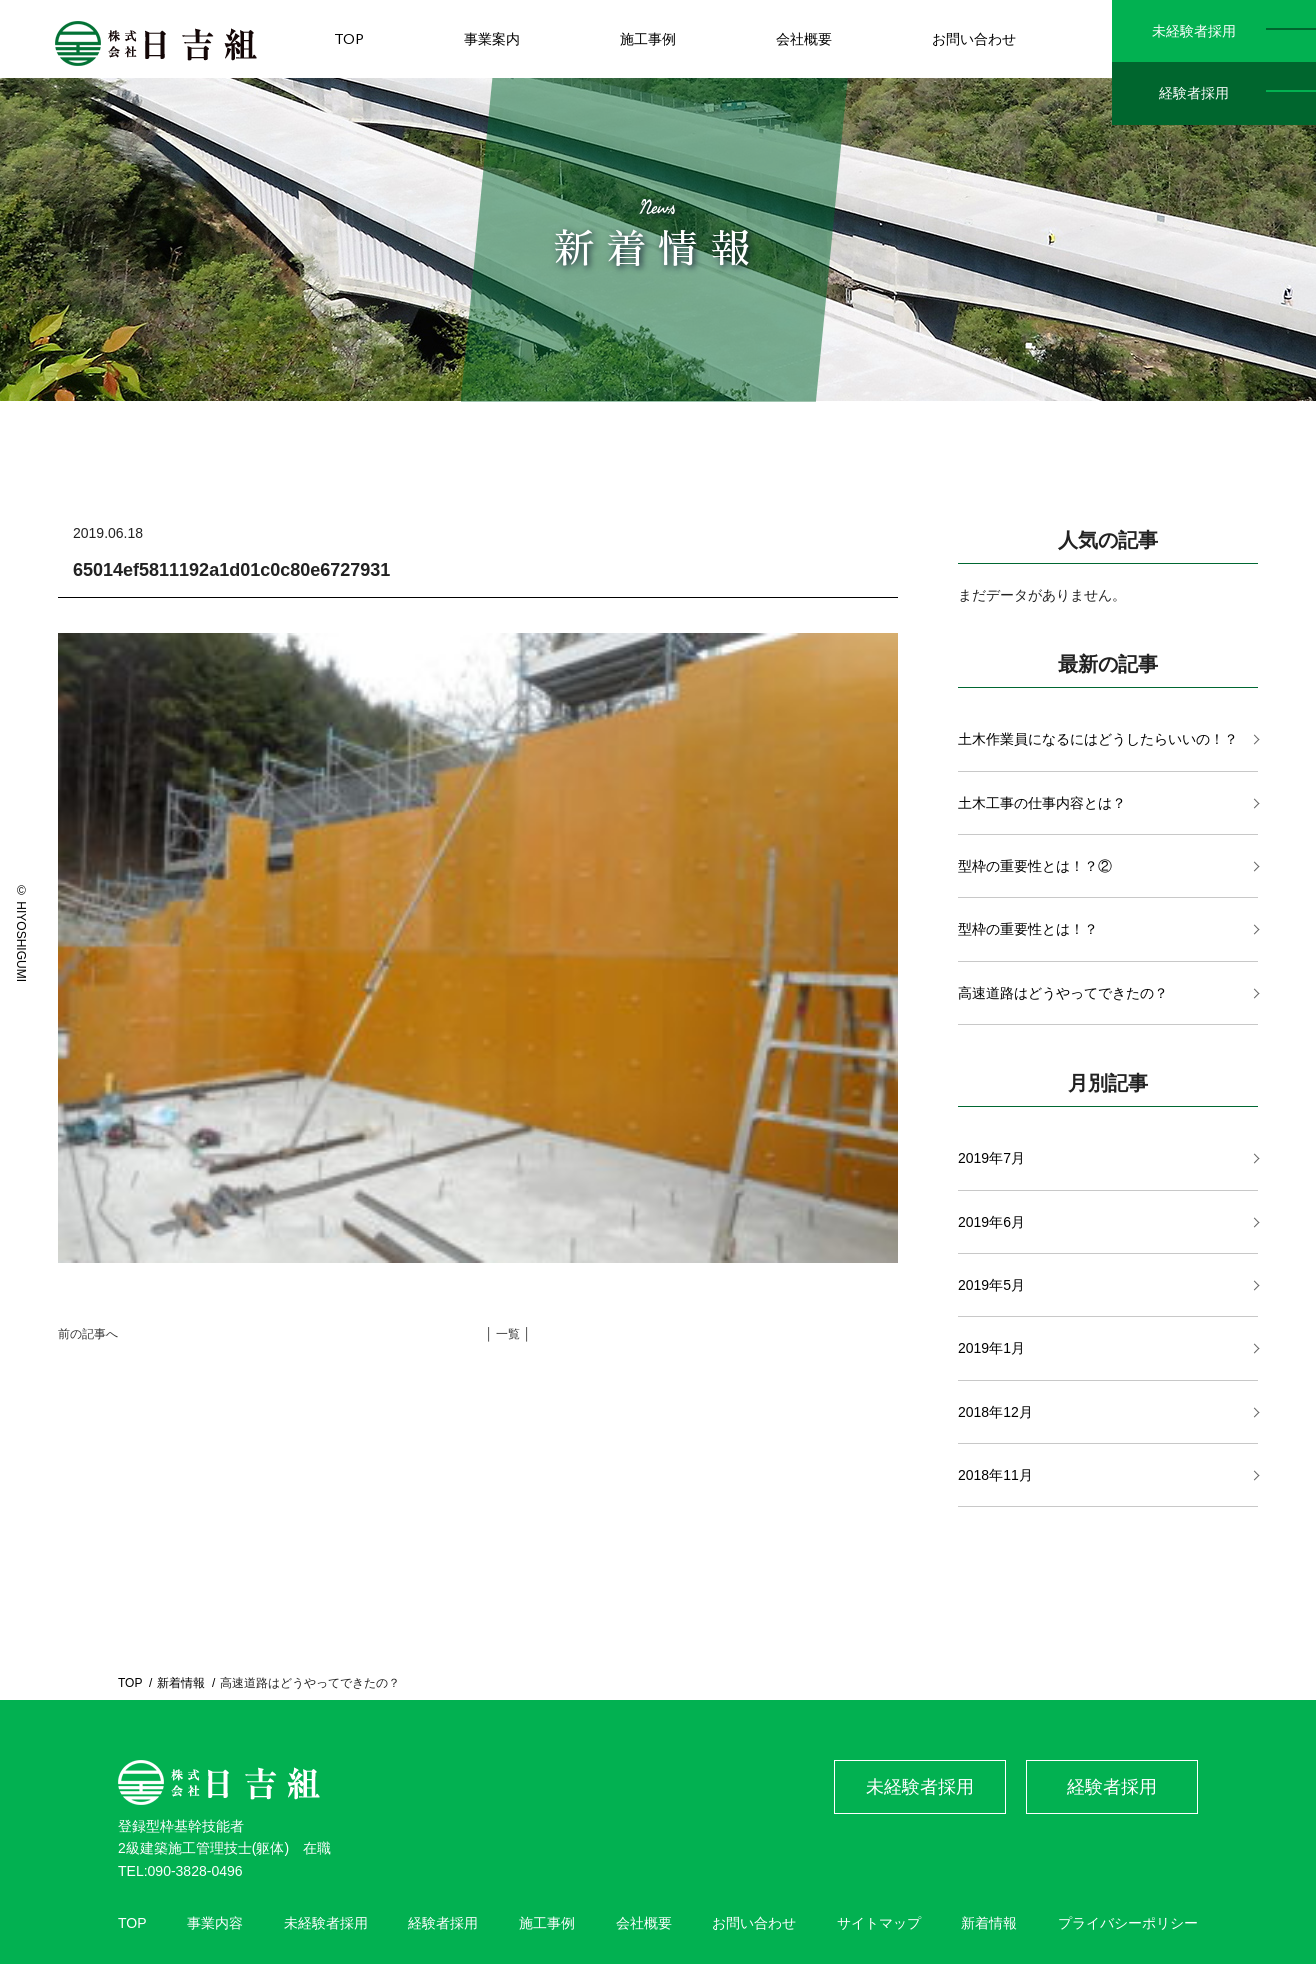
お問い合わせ (754, 1923)
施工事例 (547, 1923)
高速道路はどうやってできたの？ (1063, 993)
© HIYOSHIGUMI (21, 933)
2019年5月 (991, 1285)
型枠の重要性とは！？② (1035, 866)
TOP (130, 1683)
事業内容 (215, 1923)
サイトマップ (879, 1923)
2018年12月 (995, 1412)
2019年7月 (991, 1158)
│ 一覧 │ (508, 1334)
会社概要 (644, 1923)
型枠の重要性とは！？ (1028, 929)
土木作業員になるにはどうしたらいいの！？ (1098, 739)
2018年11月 (995, 1475)
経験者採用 (1194, 93)
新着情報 (181, 1683)
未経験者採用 (1194, 31)
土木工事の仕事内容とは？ (1042, 803)
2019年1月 (991, 1348)
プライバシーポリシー (1128, 1923)
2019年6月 (991, 1222)
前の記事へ (88, 1334)
